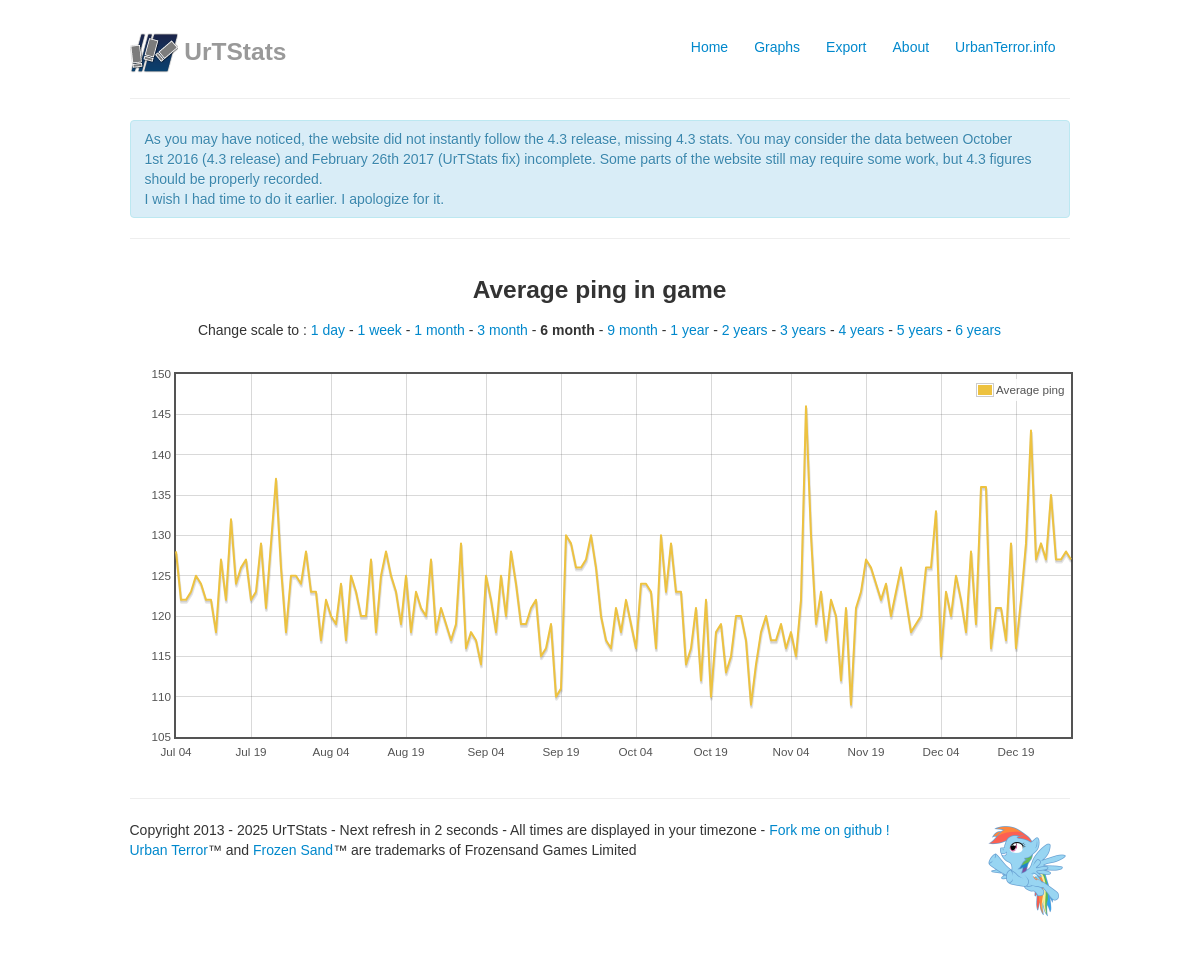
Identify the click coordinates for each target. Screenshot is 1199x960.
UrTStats (235, 51)
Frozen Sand (293, 850)
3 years (805, 330)
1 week (381, 330)
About (911, 47)
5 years (922, 330)
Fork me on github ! (829, 830)
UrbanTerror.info (1005, 47)
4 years (863, 330)
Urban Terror (169, 850)
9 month (634, 330)
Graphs (777, 47)
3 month (504, 330)
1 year (691, 330)
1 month (441, 330)
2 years (747, 330)
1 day (330, 330)
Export (846, 47)
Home (709, 47)
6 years (978, 330)
